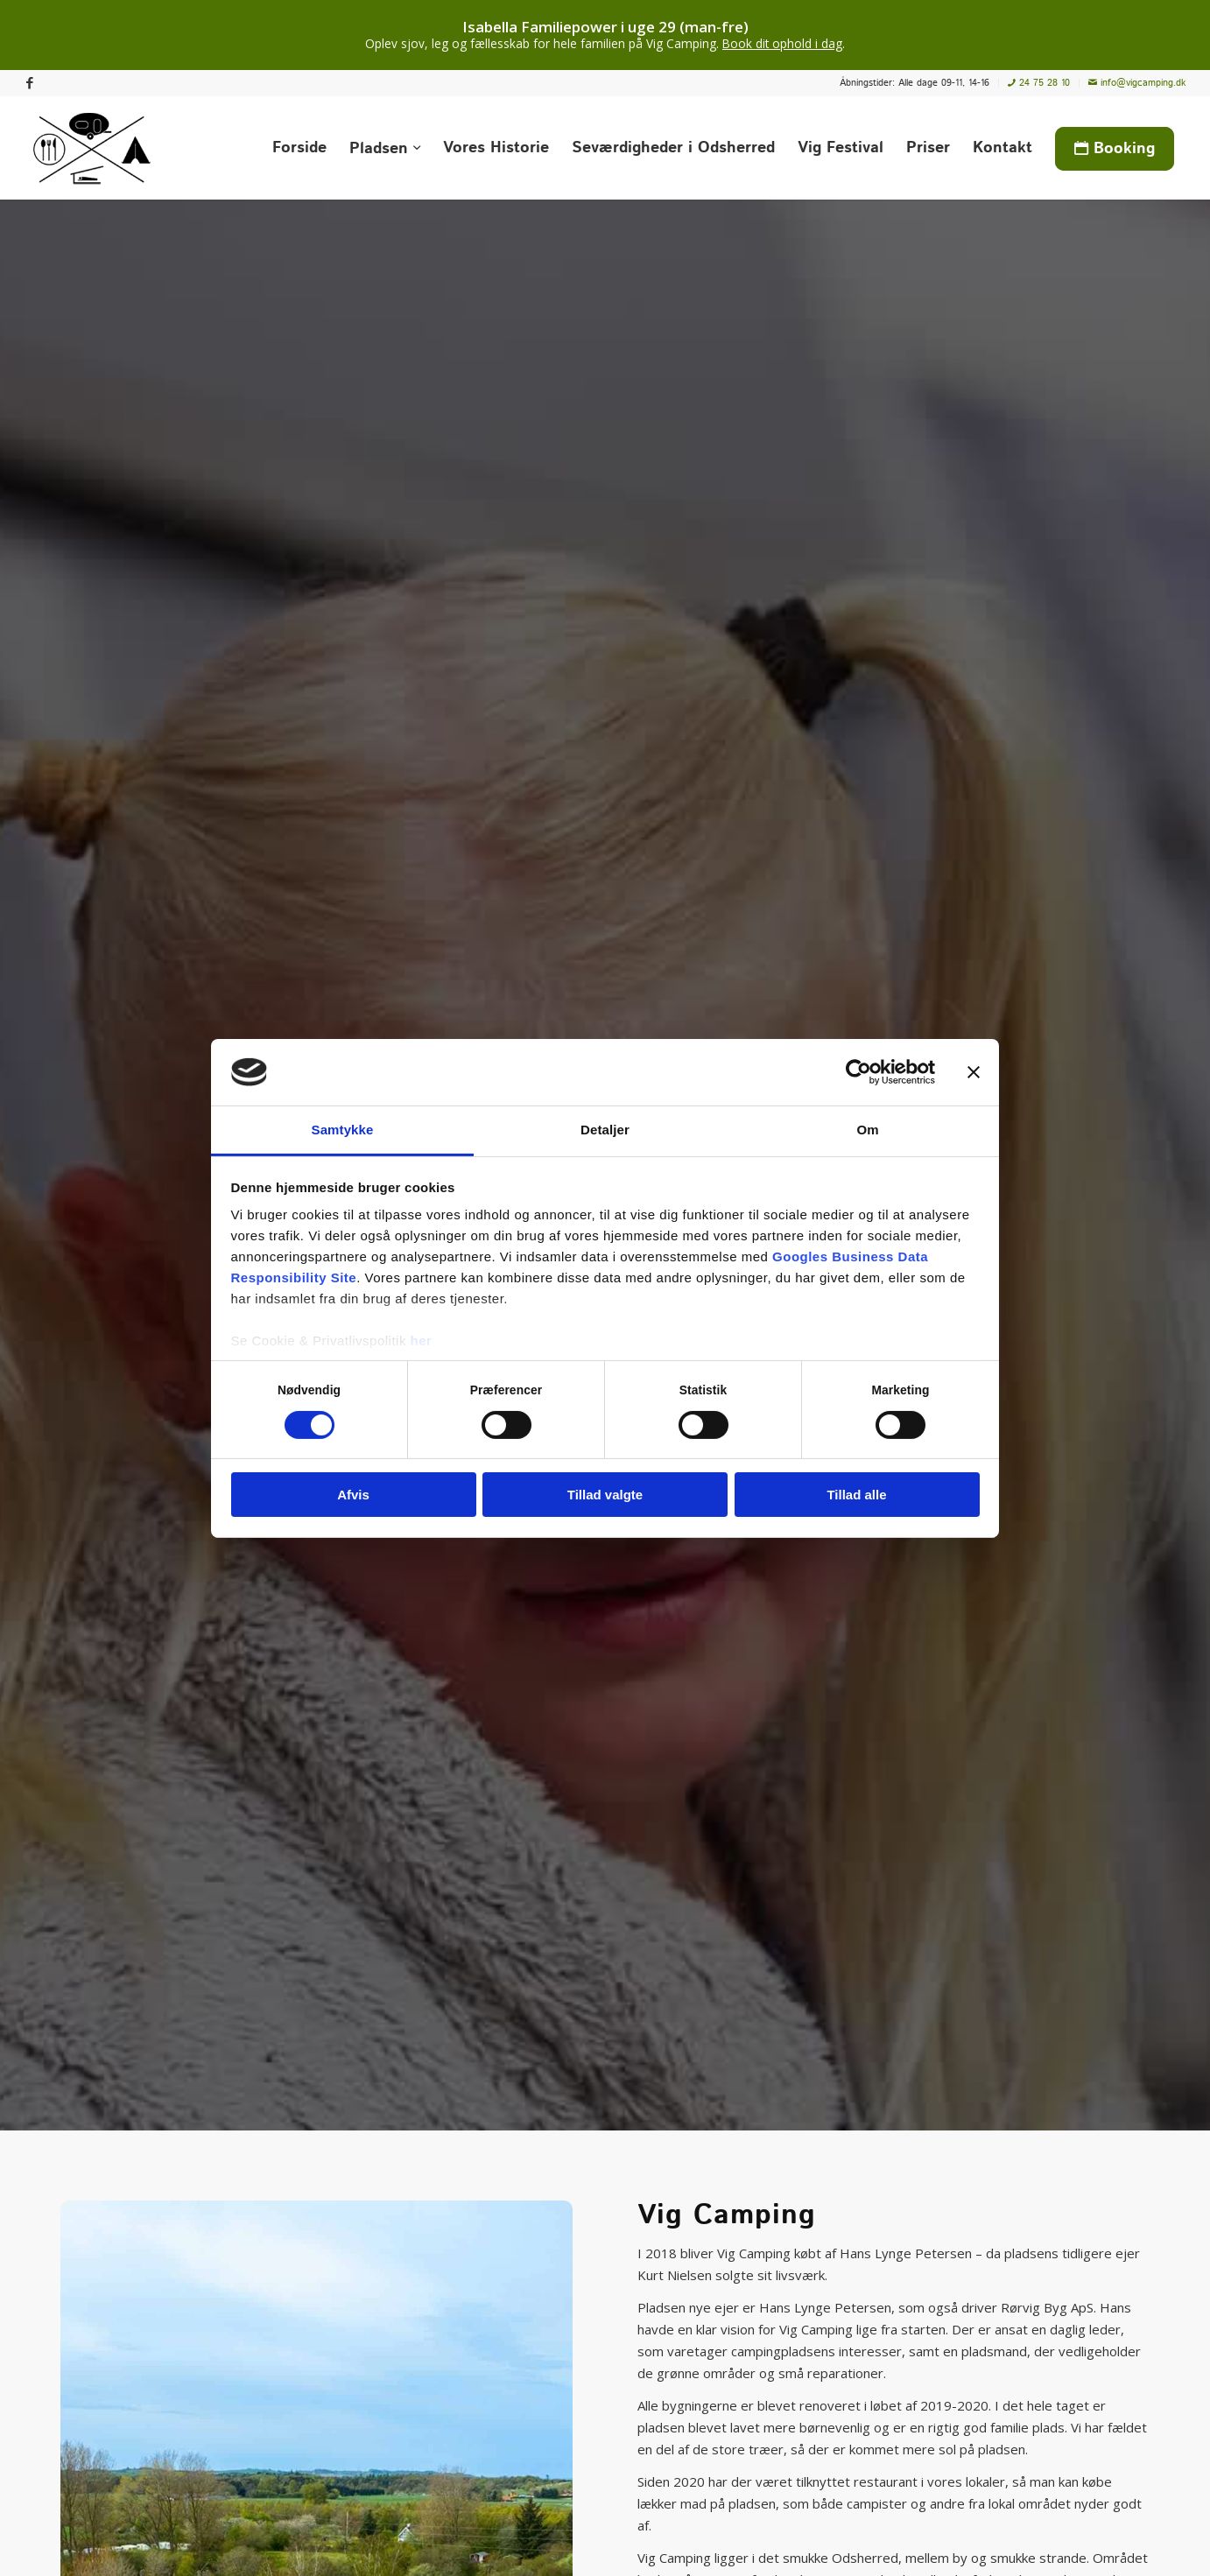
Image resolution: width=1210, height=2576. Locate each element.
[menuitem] (915, 83)
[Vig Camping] (92, 148)
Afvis (353, 1494)
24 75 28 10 (1039, 83)
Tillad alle (856, 1494)
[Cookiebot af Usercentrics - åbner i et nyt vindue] (858, 1072)
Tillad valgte (605, 1494)
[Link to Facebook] (30, 83)
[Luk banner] (973, 1072)
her (422, 1340)
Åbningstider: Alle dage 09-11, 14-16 (914, 83)
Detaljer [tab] (605, 1129)
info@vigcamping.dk (1136, 83)
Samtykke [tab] (343, 1129)
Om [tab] (867, 1129)
